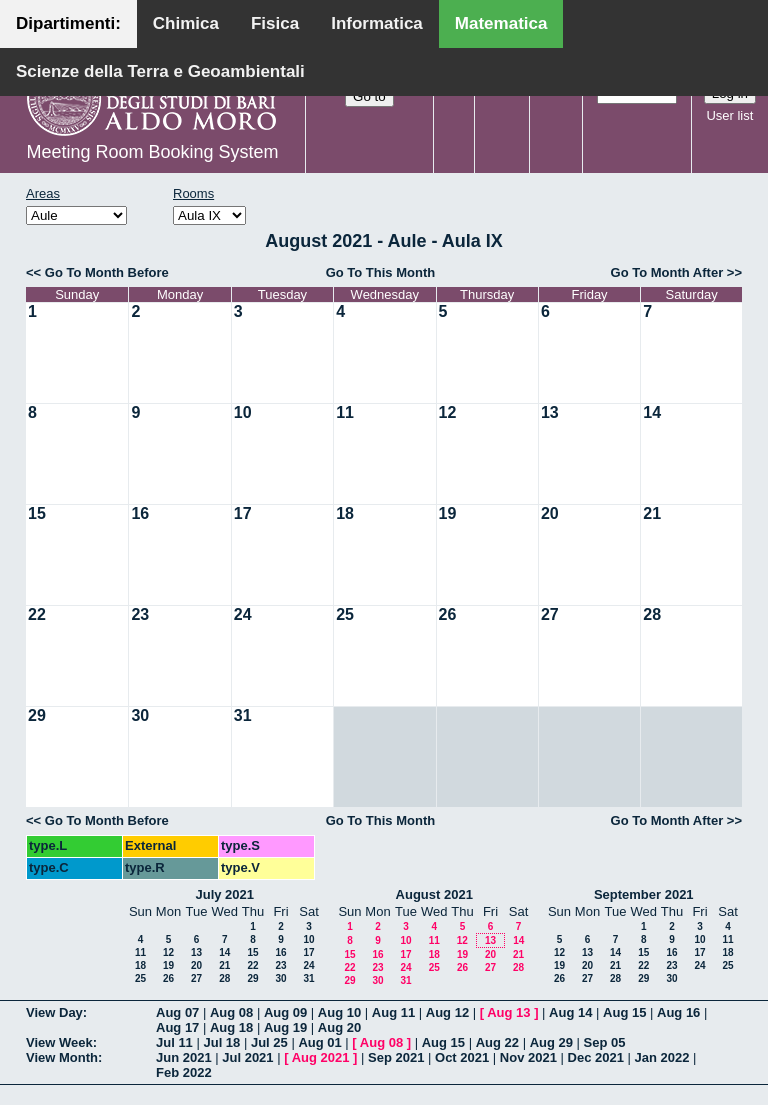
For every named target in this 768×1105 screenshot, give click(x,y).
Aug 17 (177, 1027)
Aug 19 (285, 1027)
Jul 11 (174, 1042)
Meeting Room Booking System (152, 152)
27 (550, 614)
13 (550, 412)
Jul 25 (269, 1042)
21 (652, 513)
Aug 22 (497, 1042)
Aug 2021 (321, 1057)
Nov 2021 (528, 1057)
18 (345, 513)
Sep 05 (605, 1042)
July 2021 (224, 894)
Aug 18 (231, 1027)
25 (345, 614)
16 (140, 513)
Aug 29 (551, 1042)
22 (37, 614)
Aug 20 (339, 1027)
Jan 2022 (662, 1057)
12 (448, 412)
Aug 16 (678, 1012)
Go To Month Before (107, 272)
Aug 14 (570, 1012)
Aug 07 (177, 1012)
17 (243, 513)
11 (345, 412)
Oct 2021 (462, 1057)
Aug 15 (624, 1012)
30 (140, 715)
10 (243, 412)
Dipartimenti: (68, 23)
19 (448, 513)
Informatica (377, 23)
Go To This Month (381, 272)
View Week (59, 1042)
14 (652, 412)
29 (37, 715)
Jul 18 (221, 1042)
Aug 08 (231, 1012)
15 (37, 513)
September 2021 (644, 894)
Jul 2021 (247, 1057)
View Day (54, 1012)
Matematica (501, 23)
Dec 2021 (596, 1057)
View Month (62, 1057)
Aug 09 (285, 1012)
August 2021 (434, 894)
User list (729, 115)
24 (243, 614)
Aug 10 (339, 1012)
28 (652, 614)
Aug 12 (447, 1012)
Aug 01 (319, 1042)
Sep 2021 (396, 1057)
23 (140, 614)
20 (550, 513)
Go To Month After (667, 272)
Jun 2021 (184, 1057)
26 (448, 614)
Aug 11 (393, 1012)
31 (243, 715)
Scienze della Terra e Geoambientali (160, 71)
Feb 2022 (184, 1072)
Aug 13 (508, 1012)
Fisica (275, 23)
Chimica (186, 23)
